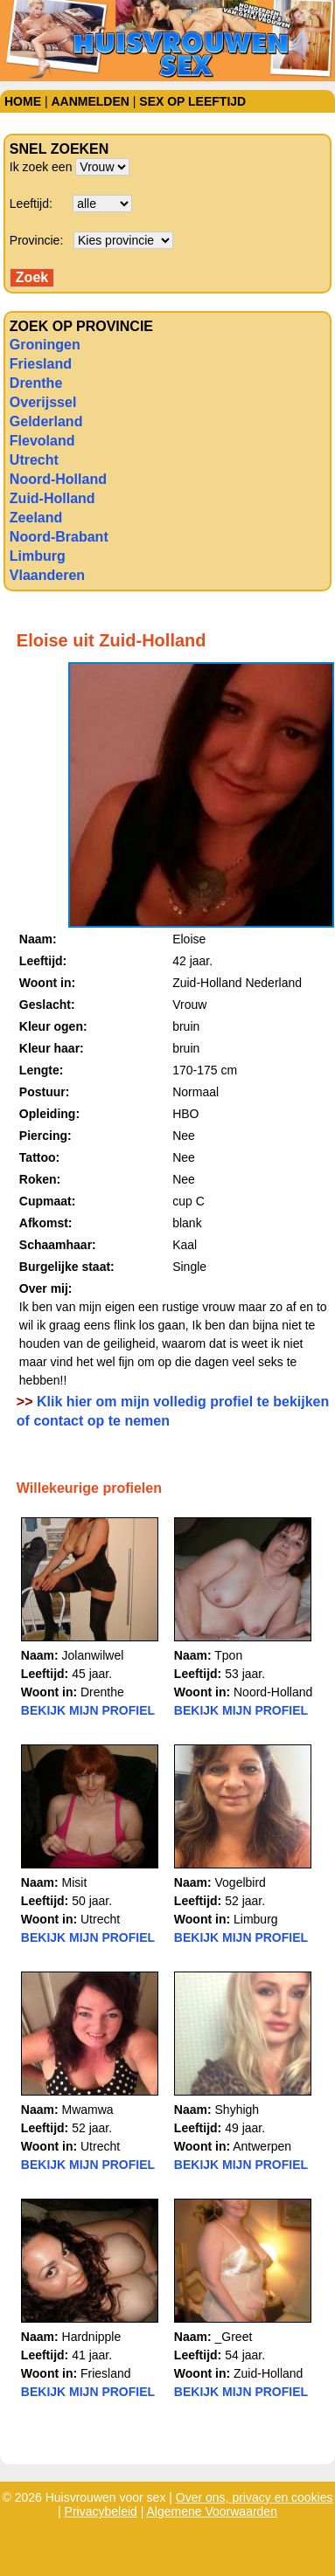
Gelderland (46, 421)
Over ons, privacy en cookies (254, 2497)
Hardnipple (92, 2337)
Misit (74, 1882)
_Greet (234, 2337)
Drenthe (36, 383)
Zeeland (36, 517)
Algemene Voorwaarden (212, 2511)
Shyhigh (237, 2110)
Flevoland (42, 440)
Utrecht (34, 459)
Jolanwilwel (93, 1655)
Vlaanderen (47, 575)
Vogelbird (240, 1882)
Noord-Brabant (59, 536)
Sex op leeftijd (192, 101)
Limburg (38, 556)
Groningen (45, 344)
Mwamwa (88, 2110)
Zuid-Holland (52, 498)
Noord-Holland (58, 479)
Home (22, 101)
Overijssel (43, 402)
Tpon (228, 1655)
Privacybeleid (101, 2511)
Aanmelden (90, 101)
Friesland (41, 363)
